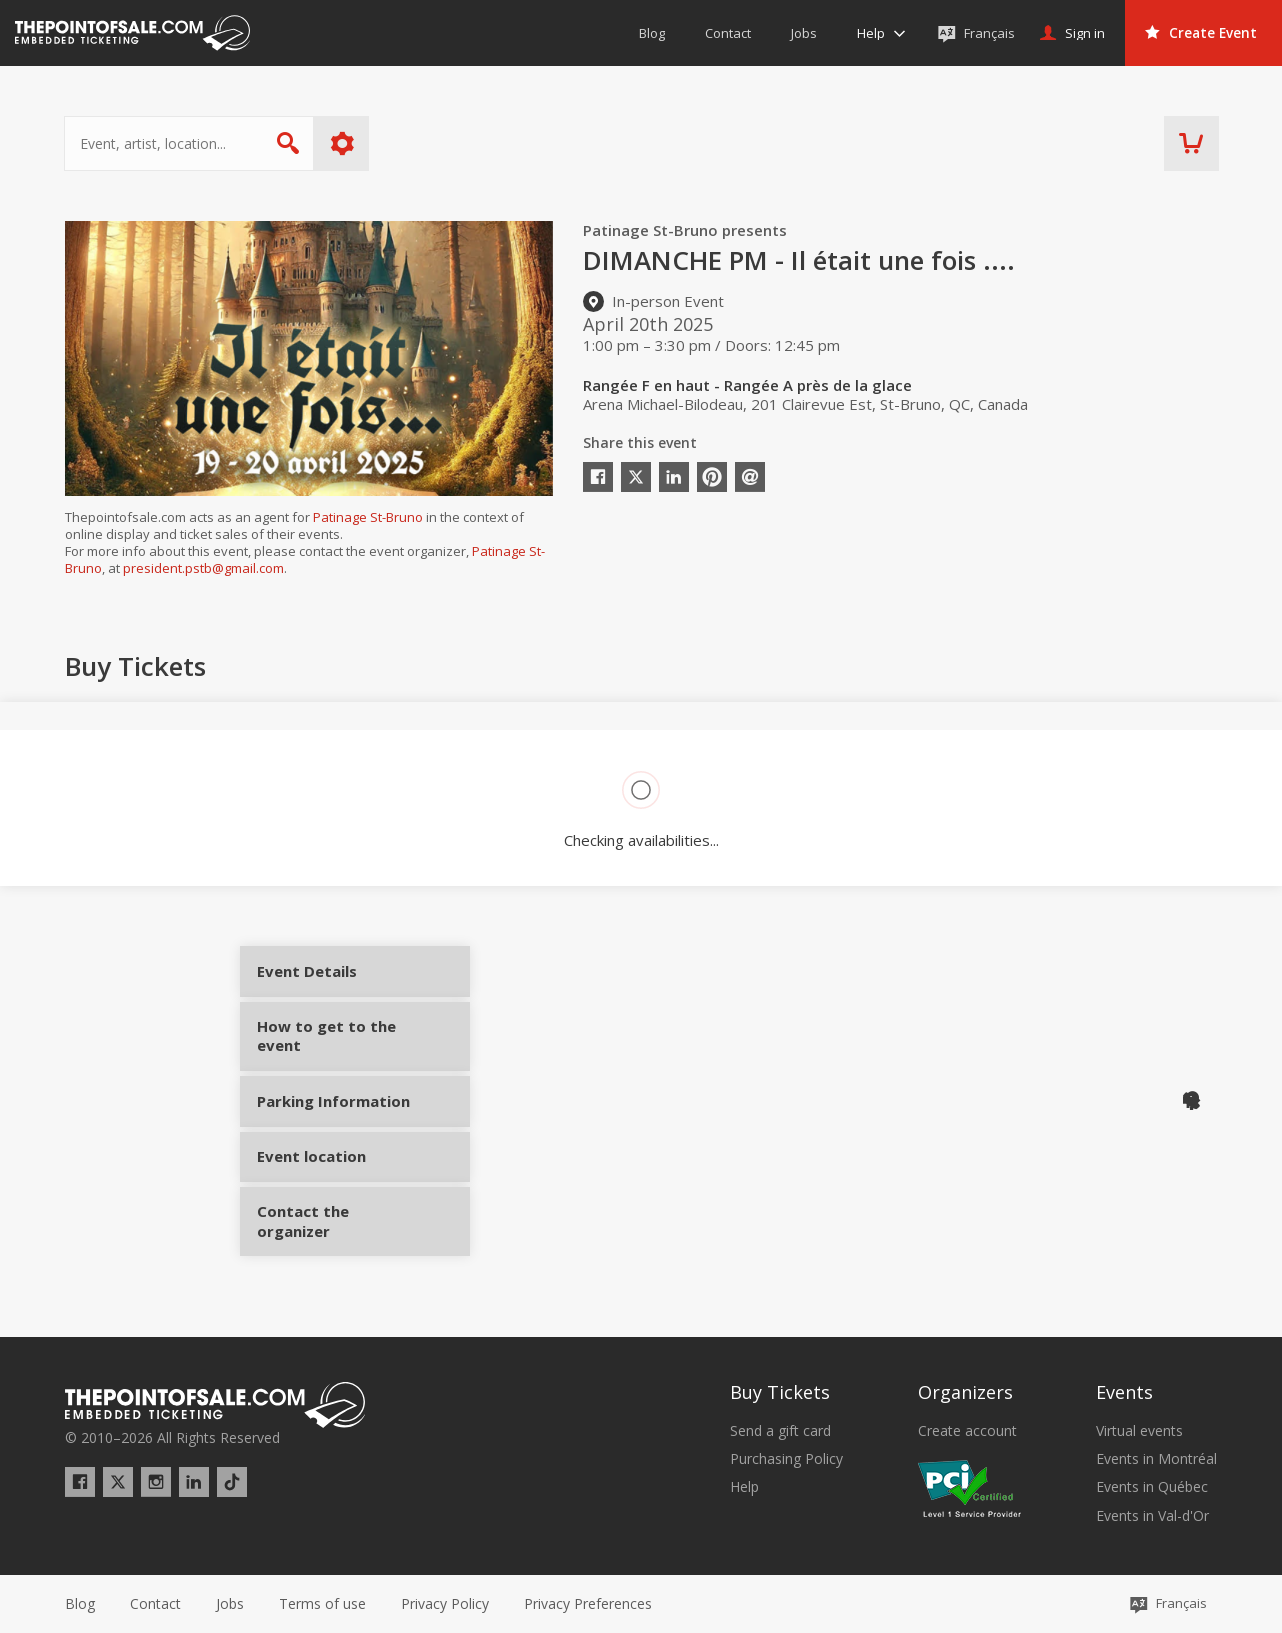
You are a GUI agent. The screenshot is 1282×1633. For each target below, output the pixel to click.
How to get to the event (332, 1042)
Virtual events (1139, 1431)
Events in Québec (1152, 1487)
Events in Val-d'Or (1152, 1516)
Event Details (332, 978)
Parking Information (332, 1109)
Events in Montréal (1156, 1459)
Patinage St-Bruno (368, 517)
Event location (332, 1166)
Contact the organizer (332, 1230)
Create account (967, 1431)
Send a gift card (780, 1431)
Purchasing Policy (786, 1459)
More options (343, 143)
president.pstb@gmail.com (203, 568)
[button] (588, 1604)
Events (1124, 1392)
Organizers (965, 1392)
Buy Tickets (780, 1392)
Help (744, 1487)
